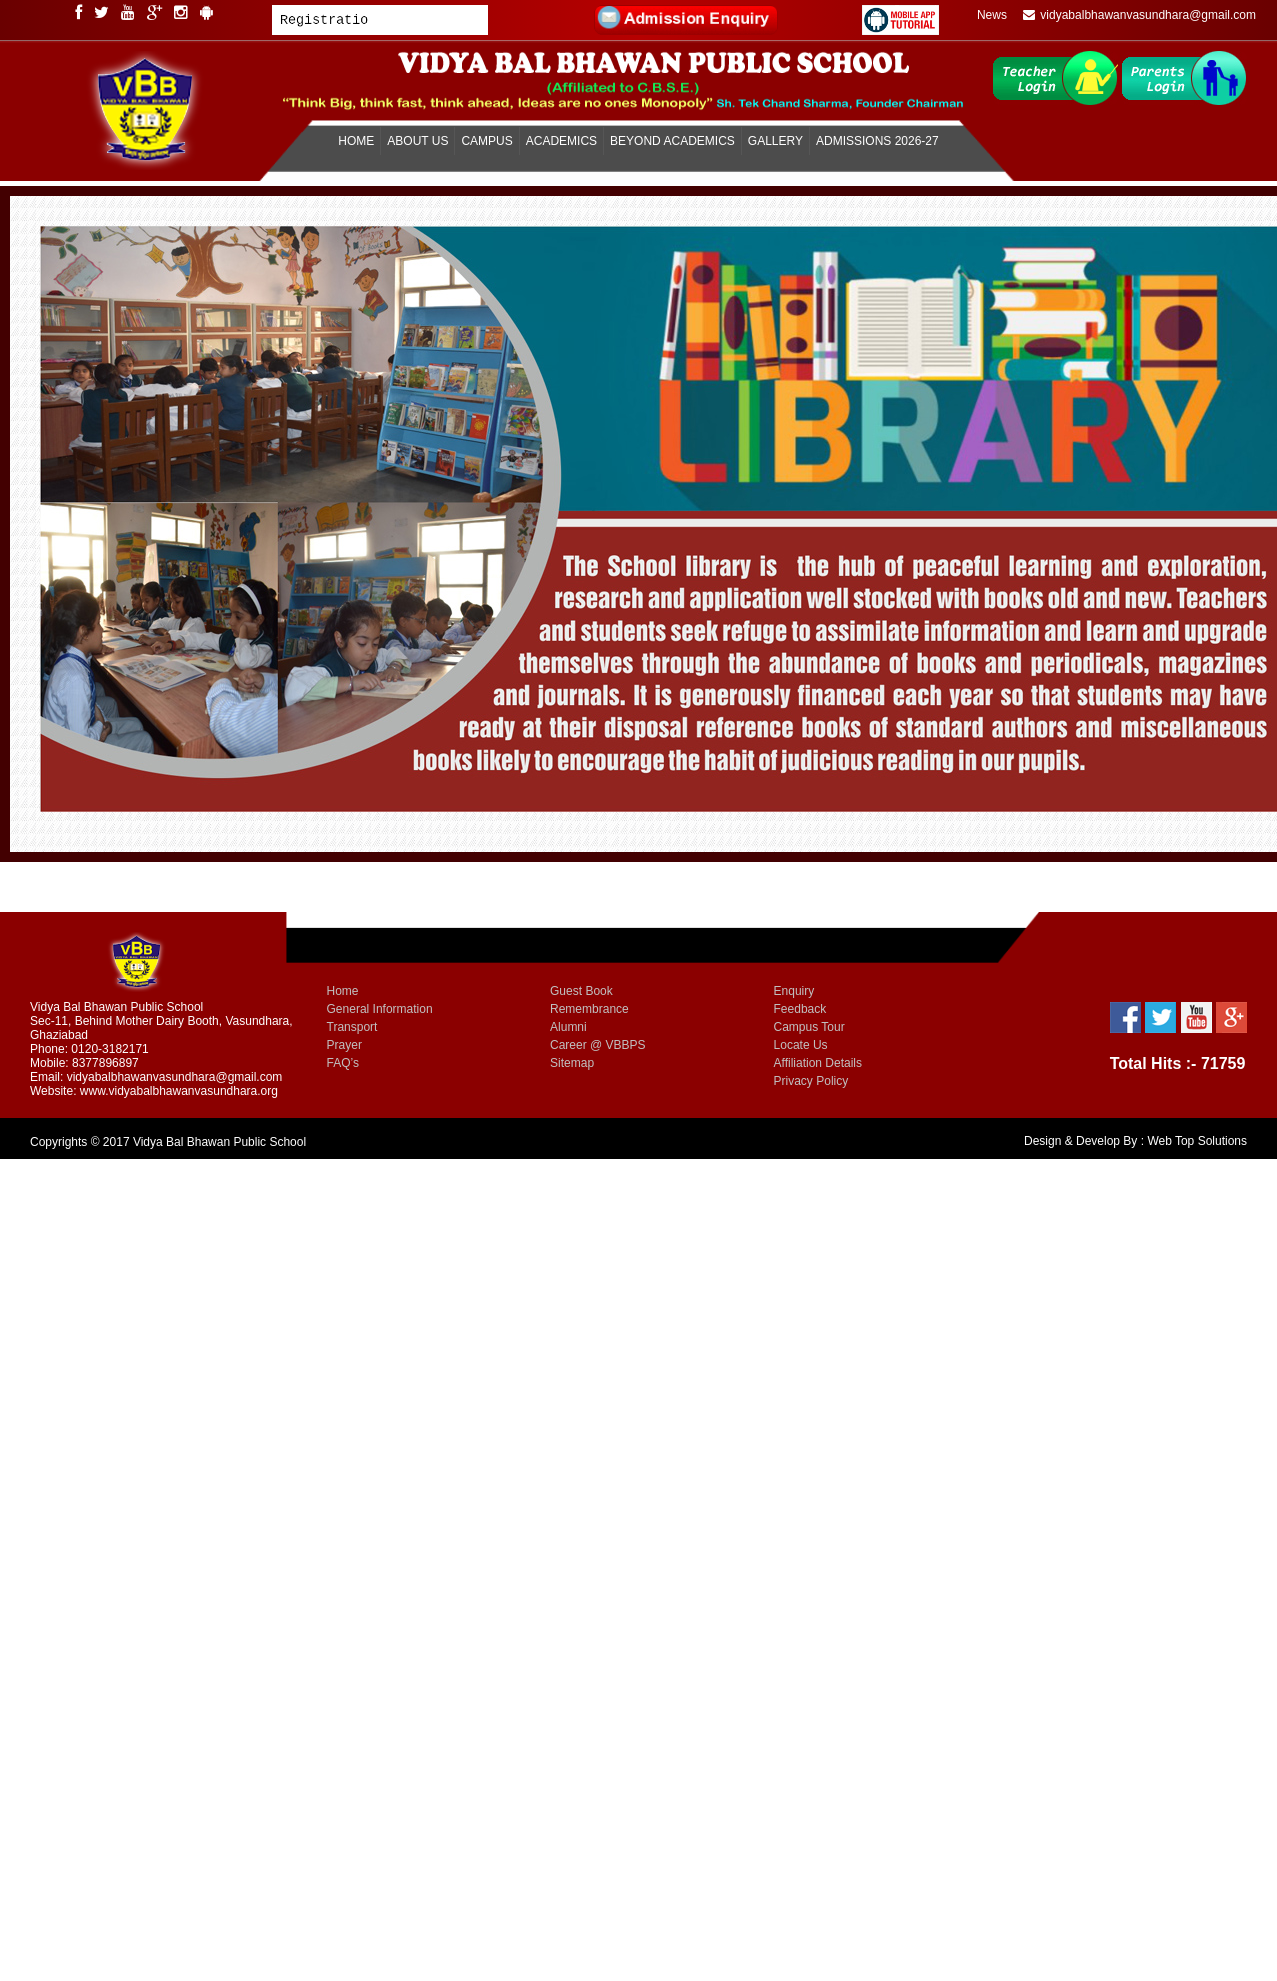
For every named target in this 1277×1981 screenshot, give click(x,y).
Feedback (800, 1009)
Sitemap (572, 1063)
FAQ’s (343, 1063)
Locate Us (801, 1045)
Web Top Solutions (1197, 1141)
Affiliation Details (818, 1063)
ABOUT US (417, 141)
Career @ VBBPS (598, 1045)
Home (343, 991)
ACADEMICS (561, 141)
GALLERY (775, 141)
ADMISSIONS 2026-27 (877, 141)
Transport (352, 1027)
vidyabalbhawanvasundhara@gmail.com (1139, 15)
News (992, 15)
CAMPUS (486, 141)
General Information (380, 1009)
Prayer (344, 1045)
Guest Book (581, 991)
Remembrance (589, 1009)
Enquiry (794, 991)
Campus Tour (809, 1027)
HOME (356, 141)
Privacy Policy (811, 1081)
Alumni (568, 1027)
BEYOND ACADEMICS (672, 141)
